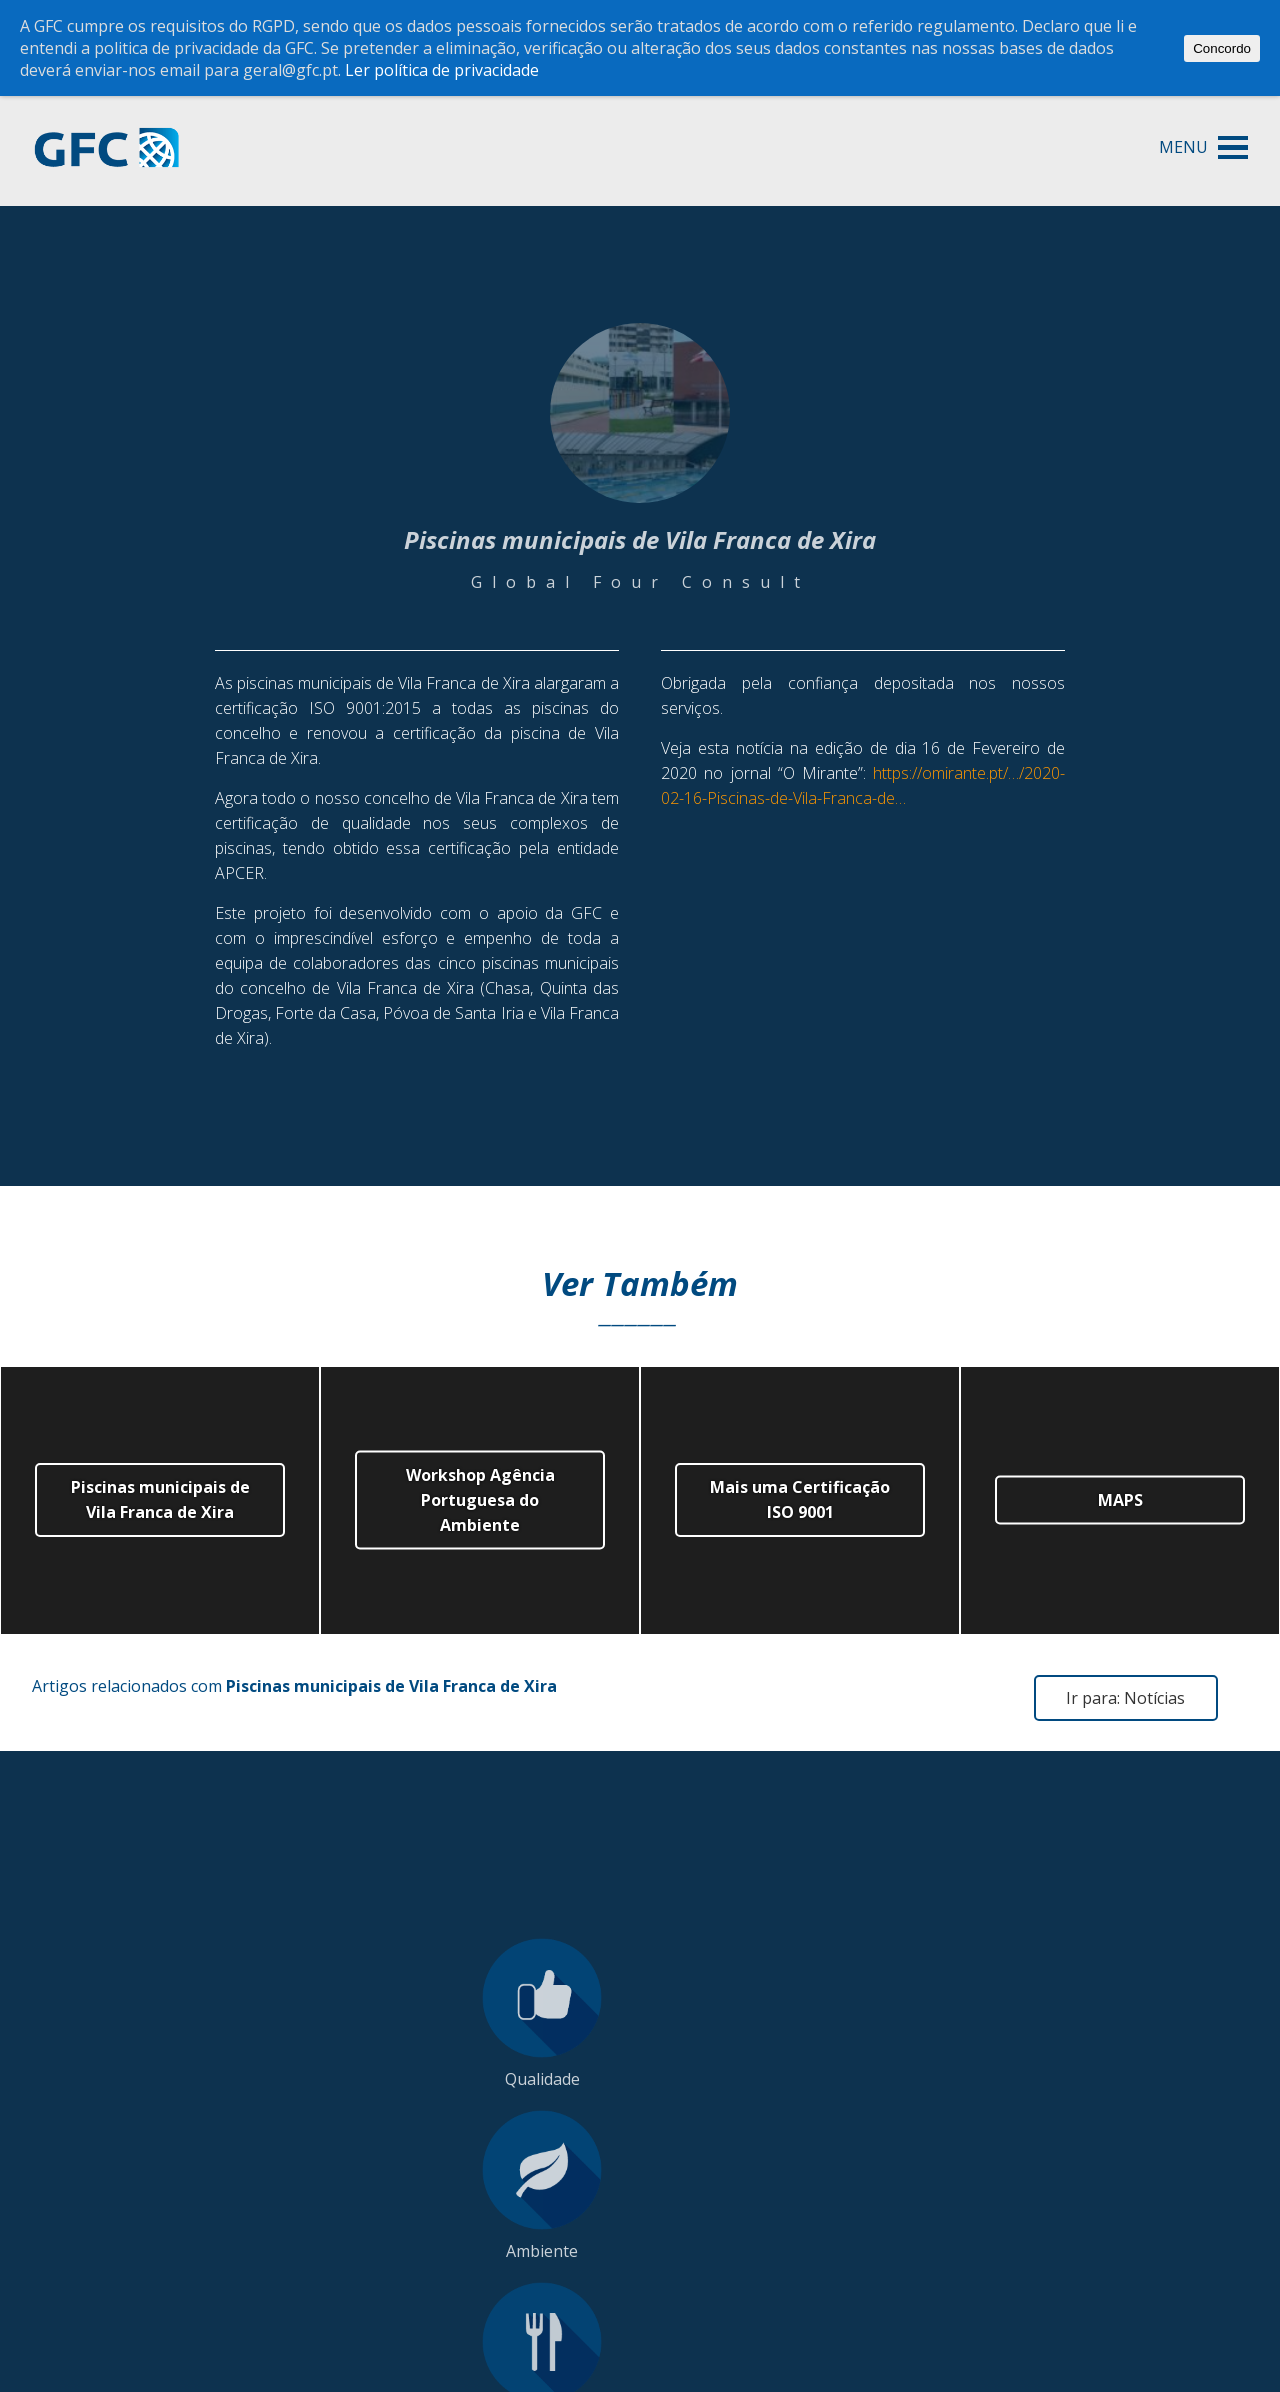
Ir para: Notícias (1125, 1698)
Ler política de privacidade (442, 70)
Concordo (1222, 48)
